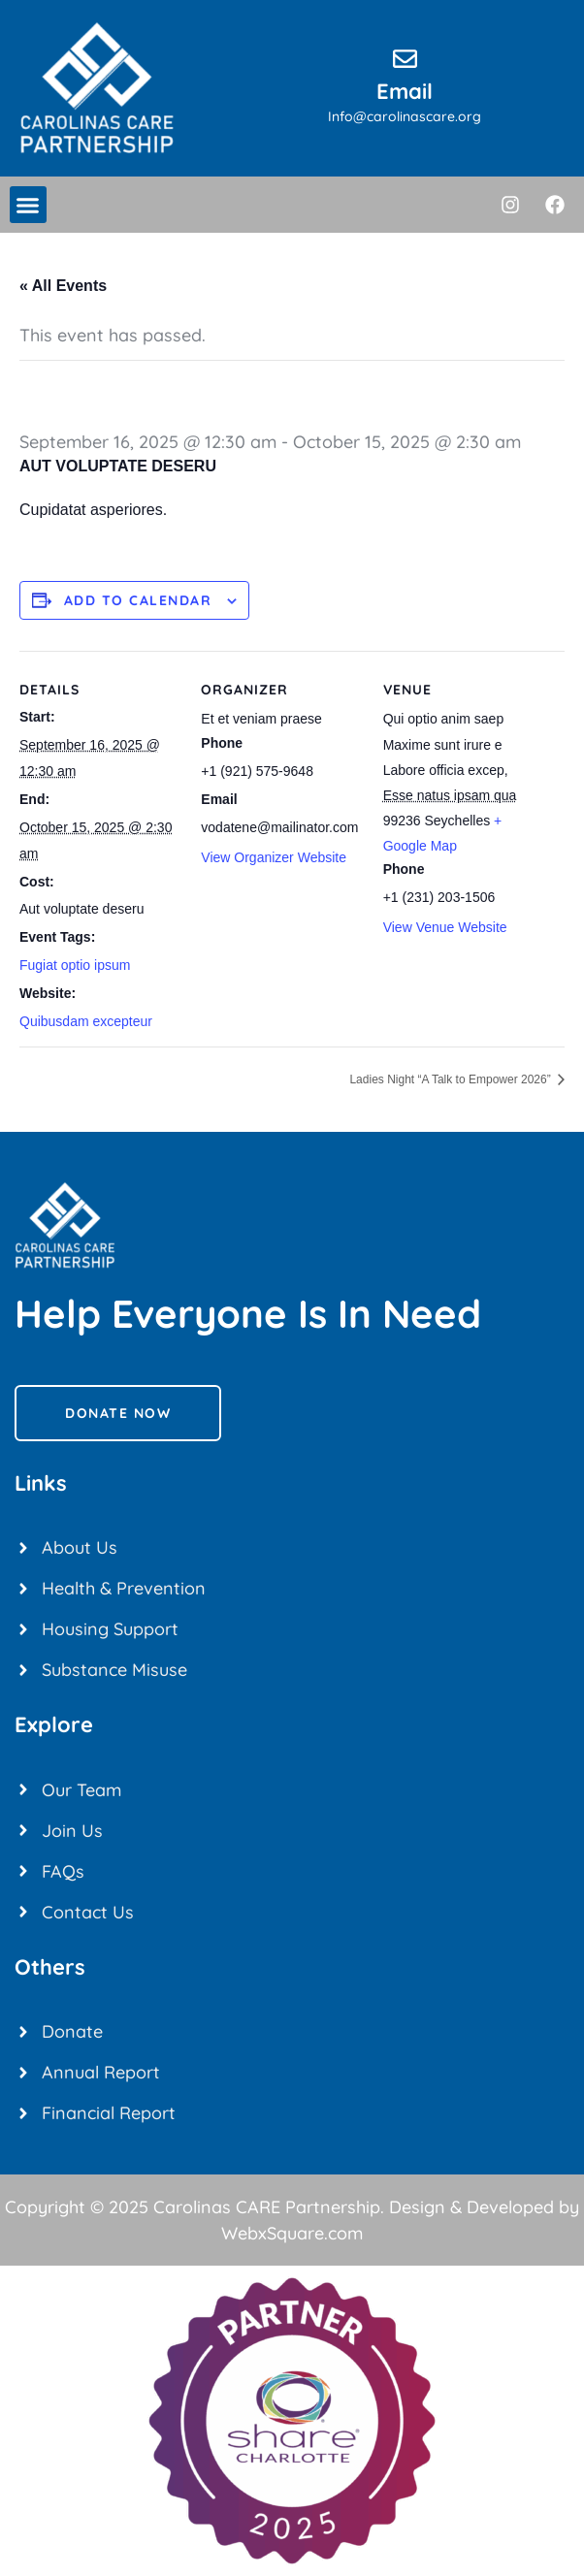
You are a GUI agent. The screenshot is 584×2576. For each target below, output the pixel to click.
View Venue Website (445, 927)
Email (404, 91)
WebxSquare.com (292, 2233)
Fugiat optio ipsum (74, 965)
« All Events (63, 285)
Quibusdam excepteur (85, 1021)
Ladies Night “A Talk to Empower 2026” (451, 1079)
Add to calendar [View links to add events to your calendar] (138, 600)
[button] (28, 204)
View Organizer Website (273, 857)
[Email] (405, 59)
